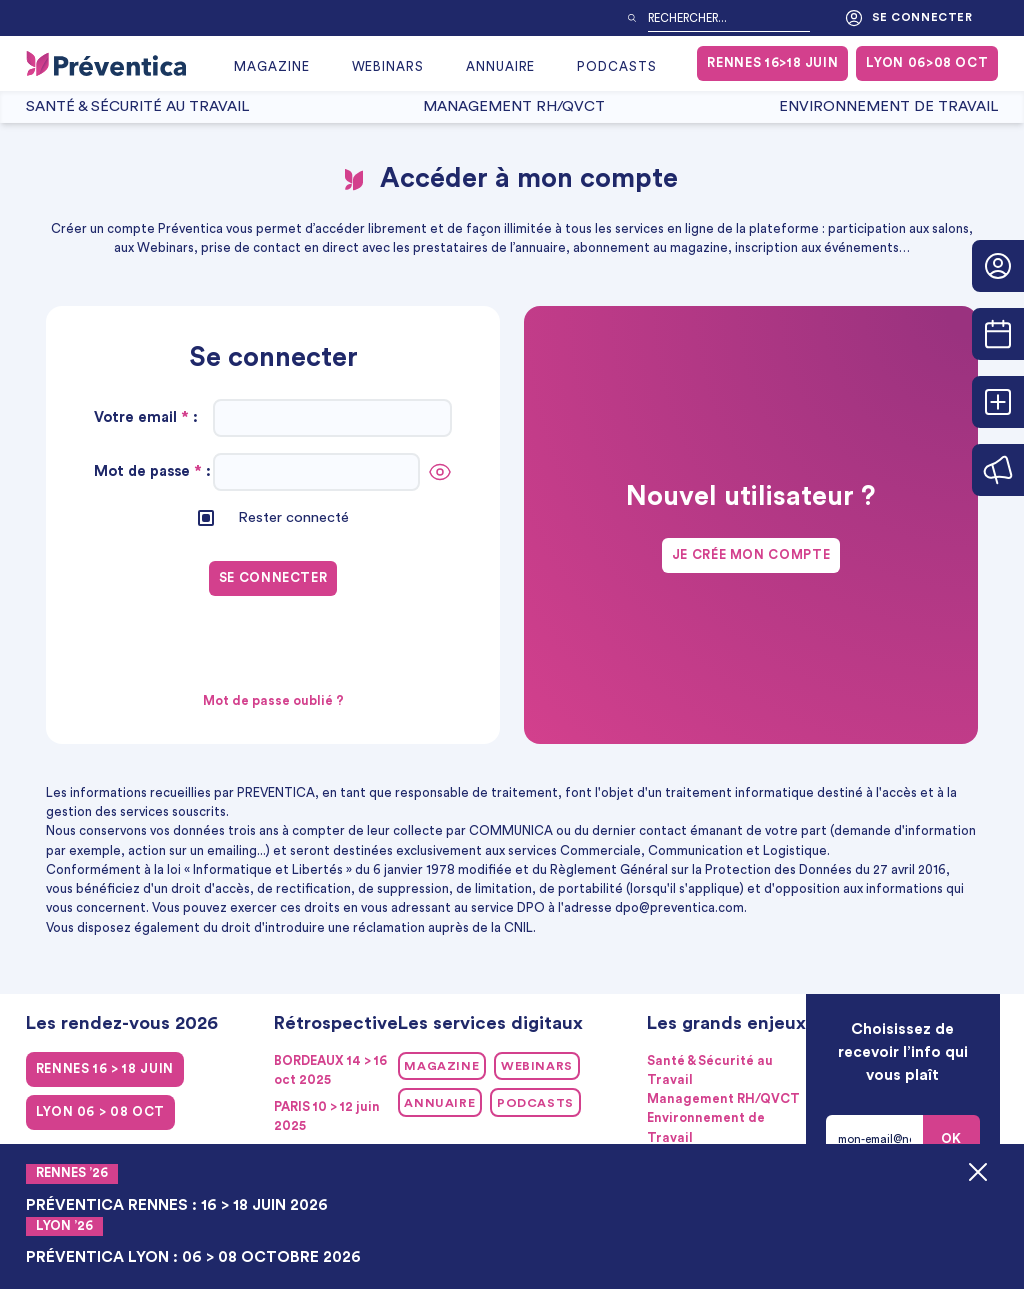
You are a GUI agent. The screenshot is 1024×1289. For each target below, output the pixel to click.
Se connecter (908, 18)
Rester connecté (293, 517)
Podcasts (617, 67)
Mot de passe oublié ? (273, 701)
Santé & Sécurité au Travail (137, 106)
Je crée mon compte (751, 555)
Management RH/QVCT (514, 106)
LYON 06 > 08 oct (100, 1112)
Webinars (388, 67)
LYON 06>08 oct (927, 63)
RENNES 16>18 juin (772, 63)
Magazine (272, 67)
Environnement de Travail (888, 106)
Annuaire (501, 67)
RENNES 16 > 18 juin (105, 1069)
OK (951, 1139)
